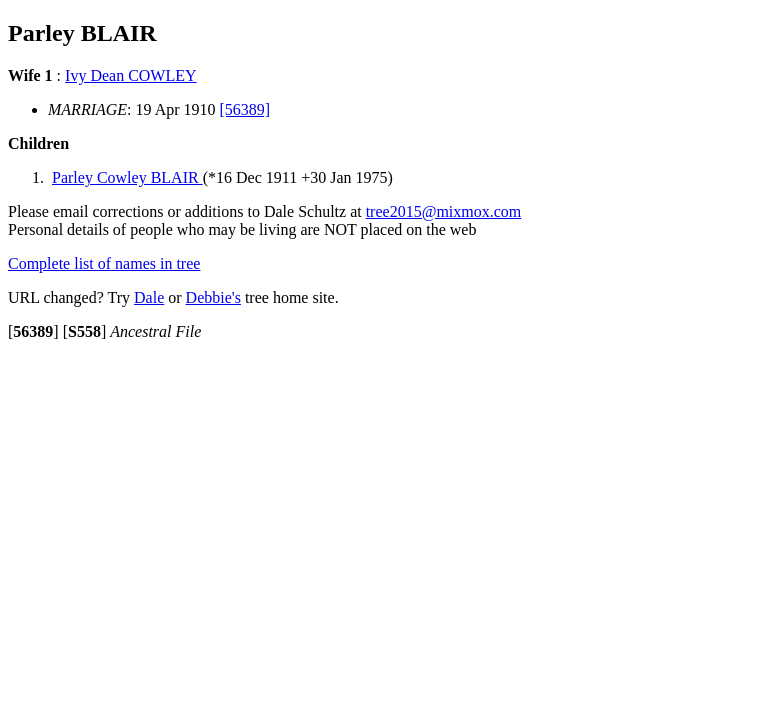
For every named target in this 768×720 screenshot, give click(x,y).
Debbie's (213, 297)
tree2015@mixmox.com (444, 211)
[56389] (245, 109)
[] (33, 331)
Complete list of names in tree (104, 263)
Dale (149, 297)
